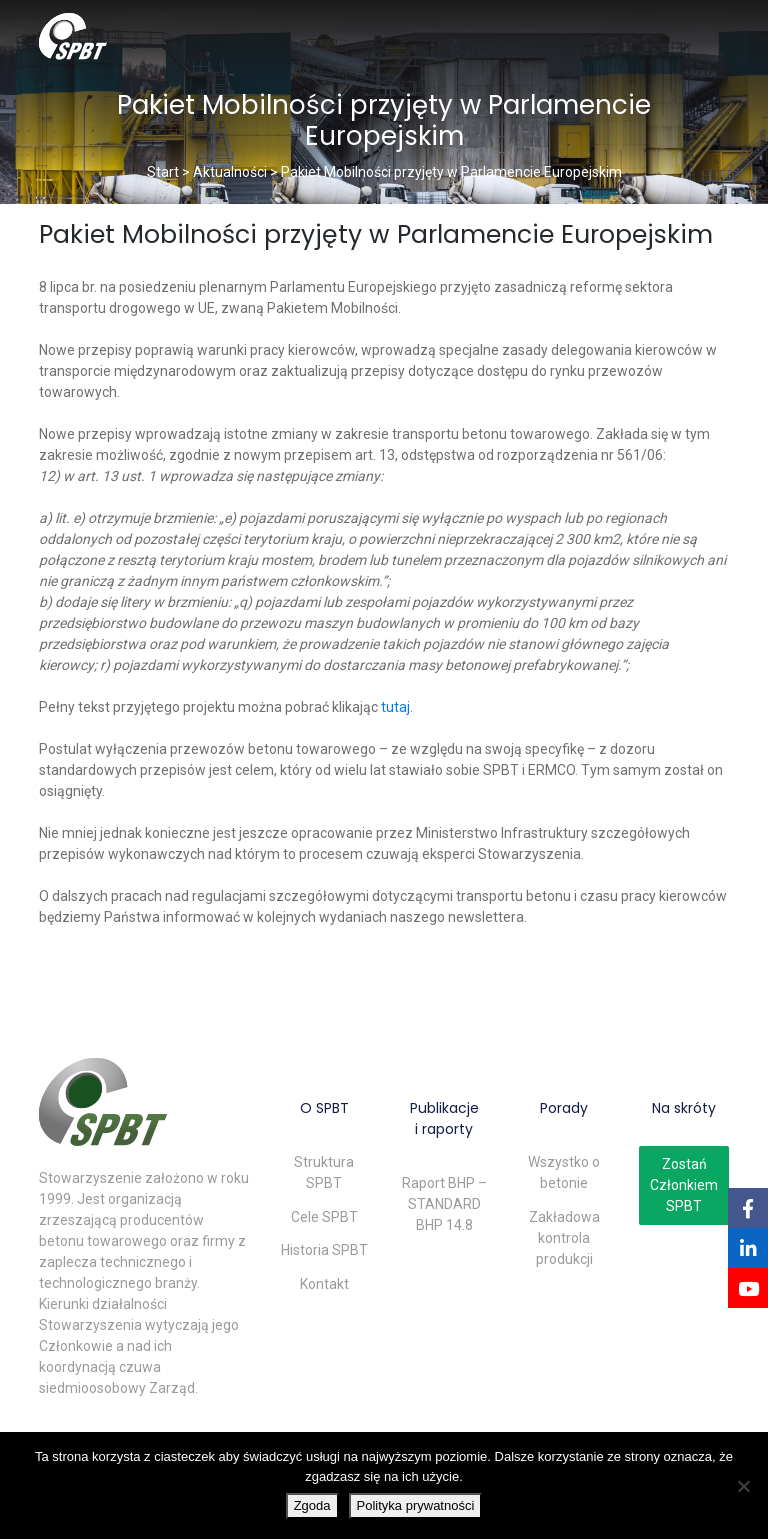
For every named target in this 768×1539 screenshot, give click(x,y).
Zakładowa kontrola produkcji (564, 1238)
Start (163, 172)
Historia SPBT (324, 1250)
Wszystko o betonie (564, 1172)
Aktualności (230, 172)
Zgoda (312, 1505)
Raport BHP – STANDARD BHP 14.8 (444, 1204)
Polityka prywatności (416, 1505)
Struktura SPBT (324, 1172)
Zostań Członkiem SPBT (684, 1185)
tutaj (395, 707)
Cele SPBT (324, 1217)
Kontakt (324, 1284)
